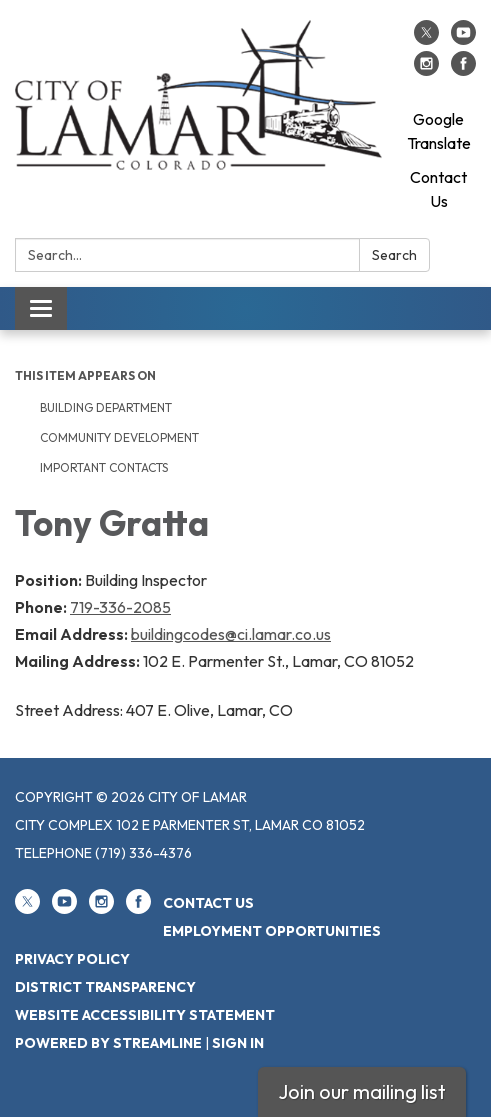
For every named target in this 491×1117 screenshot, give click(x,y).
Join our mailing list (362, 1091)
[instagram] (426, 70)
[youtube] (463, 39)
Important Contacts (104, 467)
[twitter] (426, 39)
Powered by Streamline (108, 1043)
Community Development (119, 437)
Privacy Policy (72, 959)
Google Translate (439, 131)
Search (394, 255)
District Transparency (105, 987)
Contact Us (438, 189)
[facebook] (463, 70)
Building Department (106, 407)
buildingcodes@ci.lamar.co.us (231, 634)
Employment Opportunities (272, 931)
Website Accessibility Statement (145, 1015)
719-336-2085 (120, 607)
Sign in (238, 1043)
